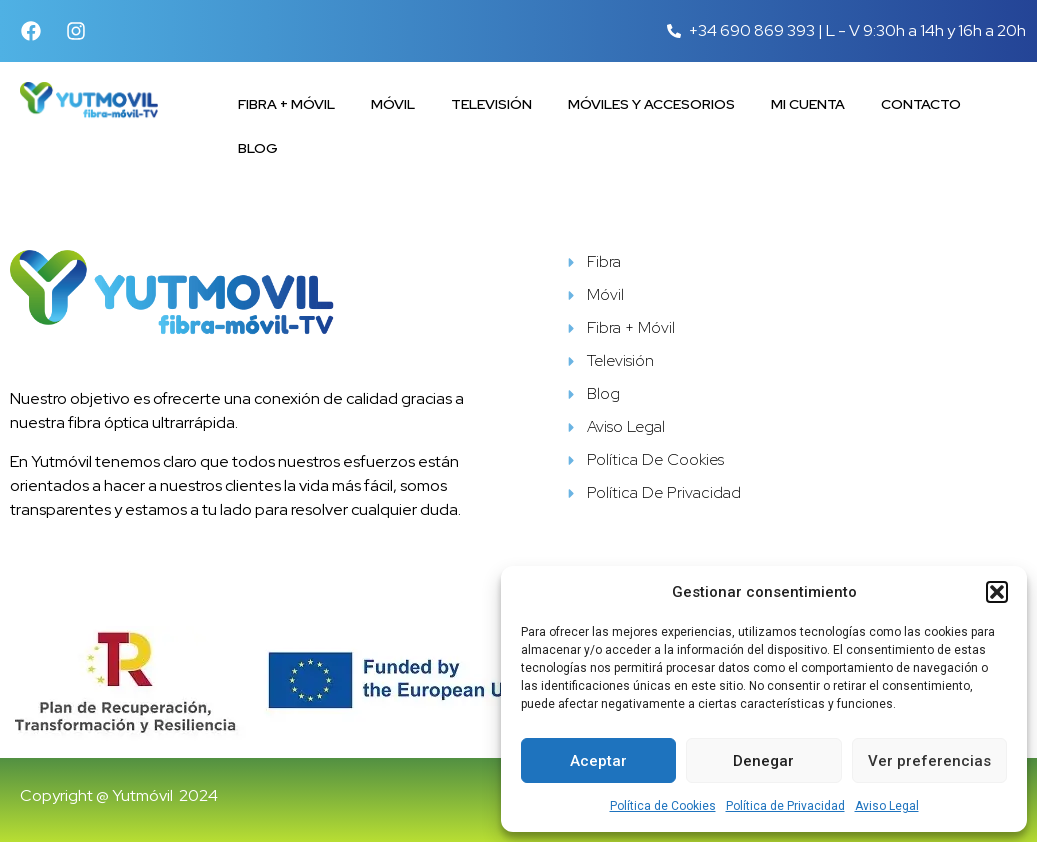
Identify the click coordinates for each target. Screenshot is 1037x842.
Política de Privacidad (785, 806)
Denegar (763, 761)
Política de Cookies (663, 806)
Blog (258, 148)
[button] (997, 592)
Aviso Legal (887, 806)
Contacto (921, 104)
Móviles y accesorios (651, 104)
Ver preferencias (929, 761)
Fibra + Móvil (286, 104)
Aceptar (598, 761)
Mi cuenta (808, 104)
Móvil (393, 104)
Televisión (491, 104)
